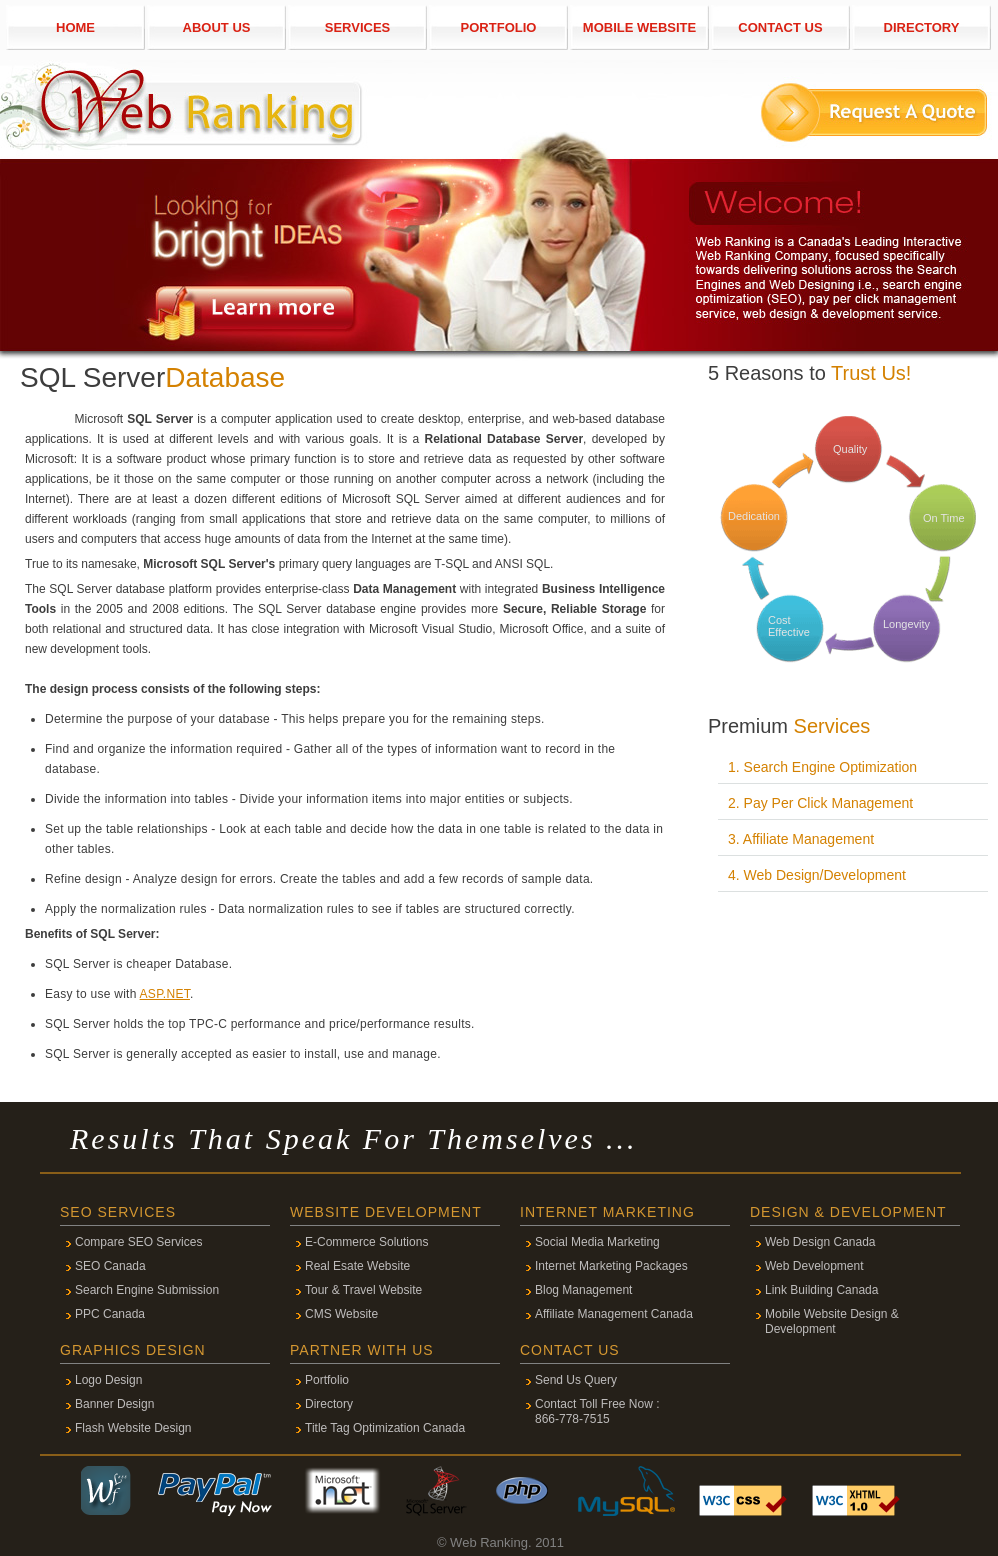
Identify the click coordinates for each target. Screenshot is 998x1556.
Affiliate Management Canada (614, 1314)
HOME (75, 27)
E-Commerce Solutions (366, 1242)
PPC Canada (110, 1314)
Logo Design (108, 1380)
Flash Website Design (133, 1428)
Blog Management (583, 1290)
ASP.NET (165, 994)
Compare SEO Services (138, 1242)
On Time (944, 518)
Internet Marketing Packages (611, 1266)
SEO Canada (110, 1266)
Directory (329, 1404)
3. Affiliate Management (801, 839)
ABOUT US (217, 27)
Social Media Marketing (597, 1242)
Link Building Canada (821, 1290)
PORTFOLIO (499, 27)
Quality (850, 449)
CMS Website (341, 1314)
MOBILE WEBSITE (639, 27)
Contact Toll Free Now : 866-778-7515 (597, 1411)
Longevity (906, 624)
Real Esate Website (357, 1266)
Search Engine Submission (147, 1290)
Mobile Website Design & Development (832, 1321)
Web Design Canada (820, 1242)
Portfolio (327, 1380)
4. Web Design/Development (817, 875)
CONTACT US (780, 27)
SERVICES (358, 27)
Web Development (814, 1266)
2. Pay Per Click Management (820, 803)
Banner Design (114, 1404)
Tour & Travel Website (363, 1290)
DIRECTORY (922, 27)
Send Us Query (576, 1380)
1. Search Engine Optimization (822, 767)
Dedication (754, 516)
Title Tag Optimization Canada (385, 1428)
